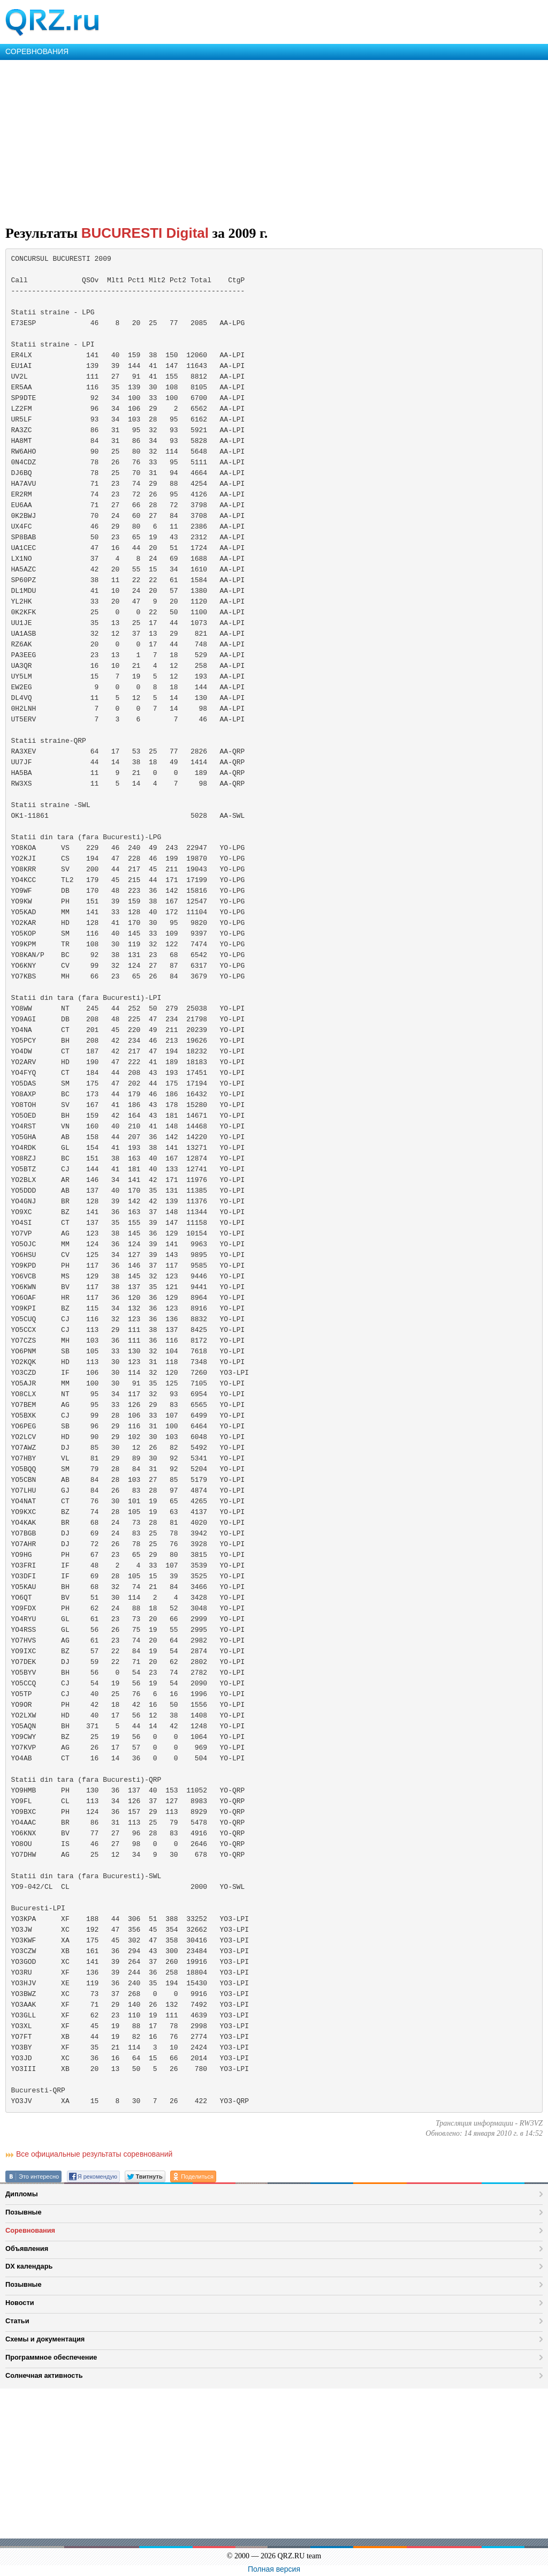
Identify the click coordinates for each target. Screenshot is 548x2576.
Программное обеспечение (51, 2357)
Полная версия (274, 2569)
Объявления (26, 2248)
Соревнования (30, 2230)
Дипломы (21, 2194)
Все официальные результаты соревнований (94, 2154)
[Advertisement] (274, 140)
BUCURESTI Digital (145, 233)
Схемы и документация (45, 2339)
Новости (19, 2303)
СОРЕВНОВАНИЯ (36, 51)
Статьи (17, 2321)
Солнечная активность (44, 2375)
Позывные (23, 2212)
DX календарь (28, 2266)
